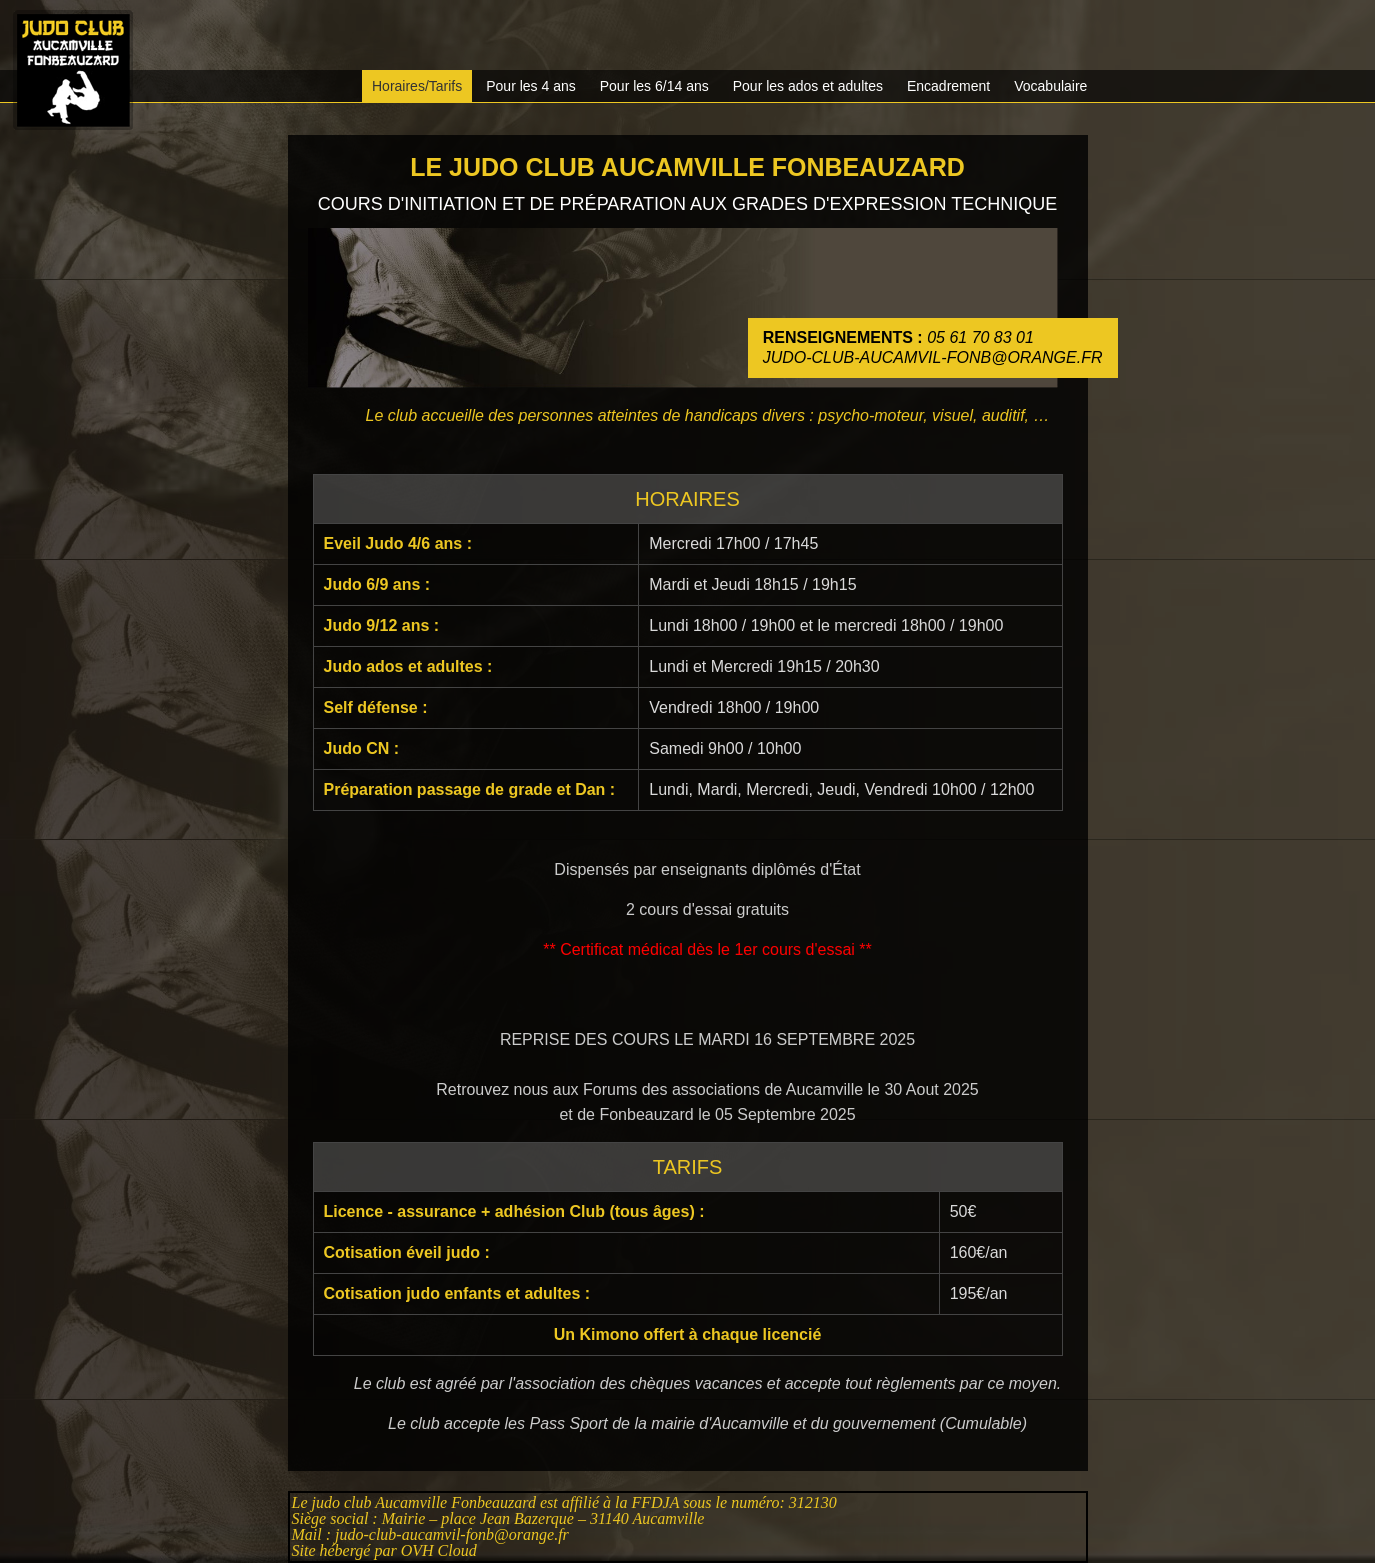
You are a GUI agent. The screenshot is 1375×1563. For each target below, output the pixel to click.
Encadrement (948, 86)
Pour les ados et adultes (808, 86)
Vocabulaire (1050, 86)
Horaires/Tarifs (417, 86)
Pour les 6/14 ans (654, 86)
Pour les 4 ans (531, 86)
